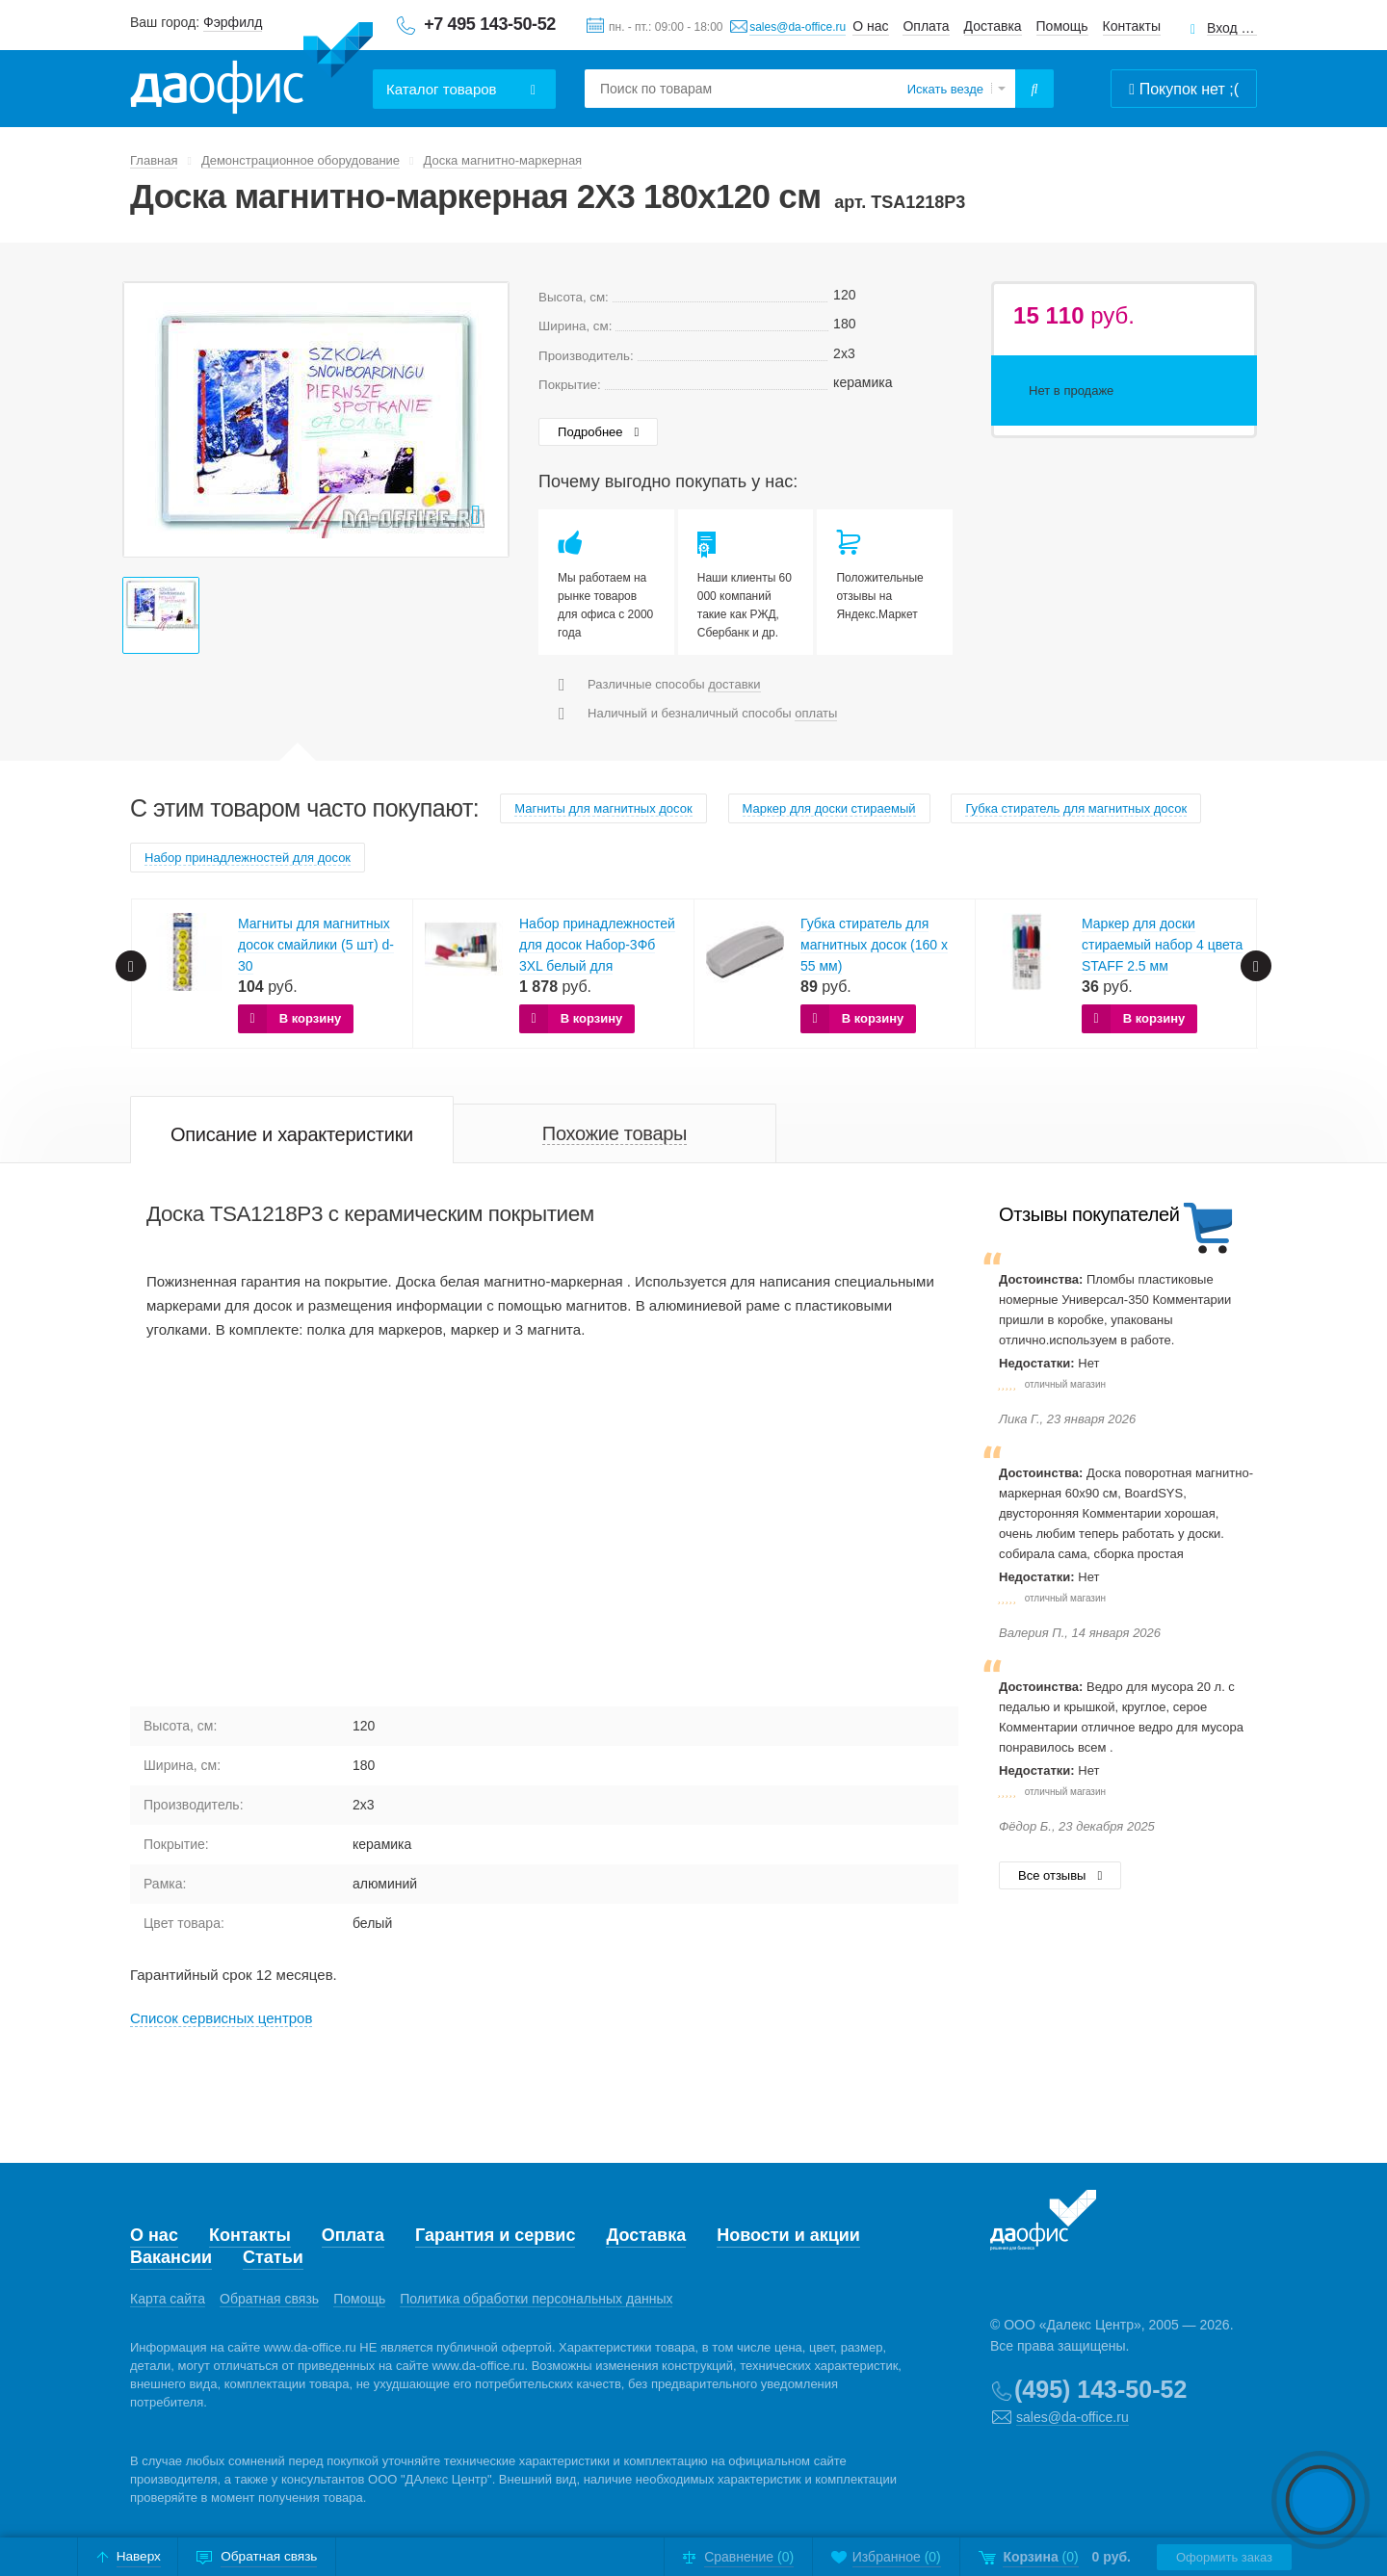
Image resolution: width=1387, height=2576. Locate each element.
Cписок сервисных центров (221, 2018)
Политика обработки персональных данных (536, 2298)
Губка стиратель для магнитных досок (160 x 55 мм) (874, 945)
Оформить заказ (1224, 2557)
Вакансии (171, 2257)
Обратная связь (269, 2298)
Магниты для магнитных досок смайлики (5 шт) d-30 (316, 945)
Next (1256, 965)
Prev (131, 965)
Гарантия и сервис (495, 2235)
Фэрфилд (232, 22)
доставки (734, 684)
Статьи (273, 2257)
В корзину (310, 1018)
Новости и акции (788, 2235)
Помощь (1062, 26)
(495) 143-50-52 (1100, 2389)
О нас (870, 26)
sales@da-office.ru (797, 27)
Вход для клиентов (1232, 28)
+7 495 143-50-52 (490, 24)
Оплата (926, 26)
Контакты (1132, 26)
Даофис (251, 68)
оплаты (816, 713)
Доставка (993, 26)
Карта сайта (167, 2298)
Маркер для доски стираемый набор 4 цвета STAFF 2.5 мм (1162, 945)
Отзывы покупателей (1089, 1214)
